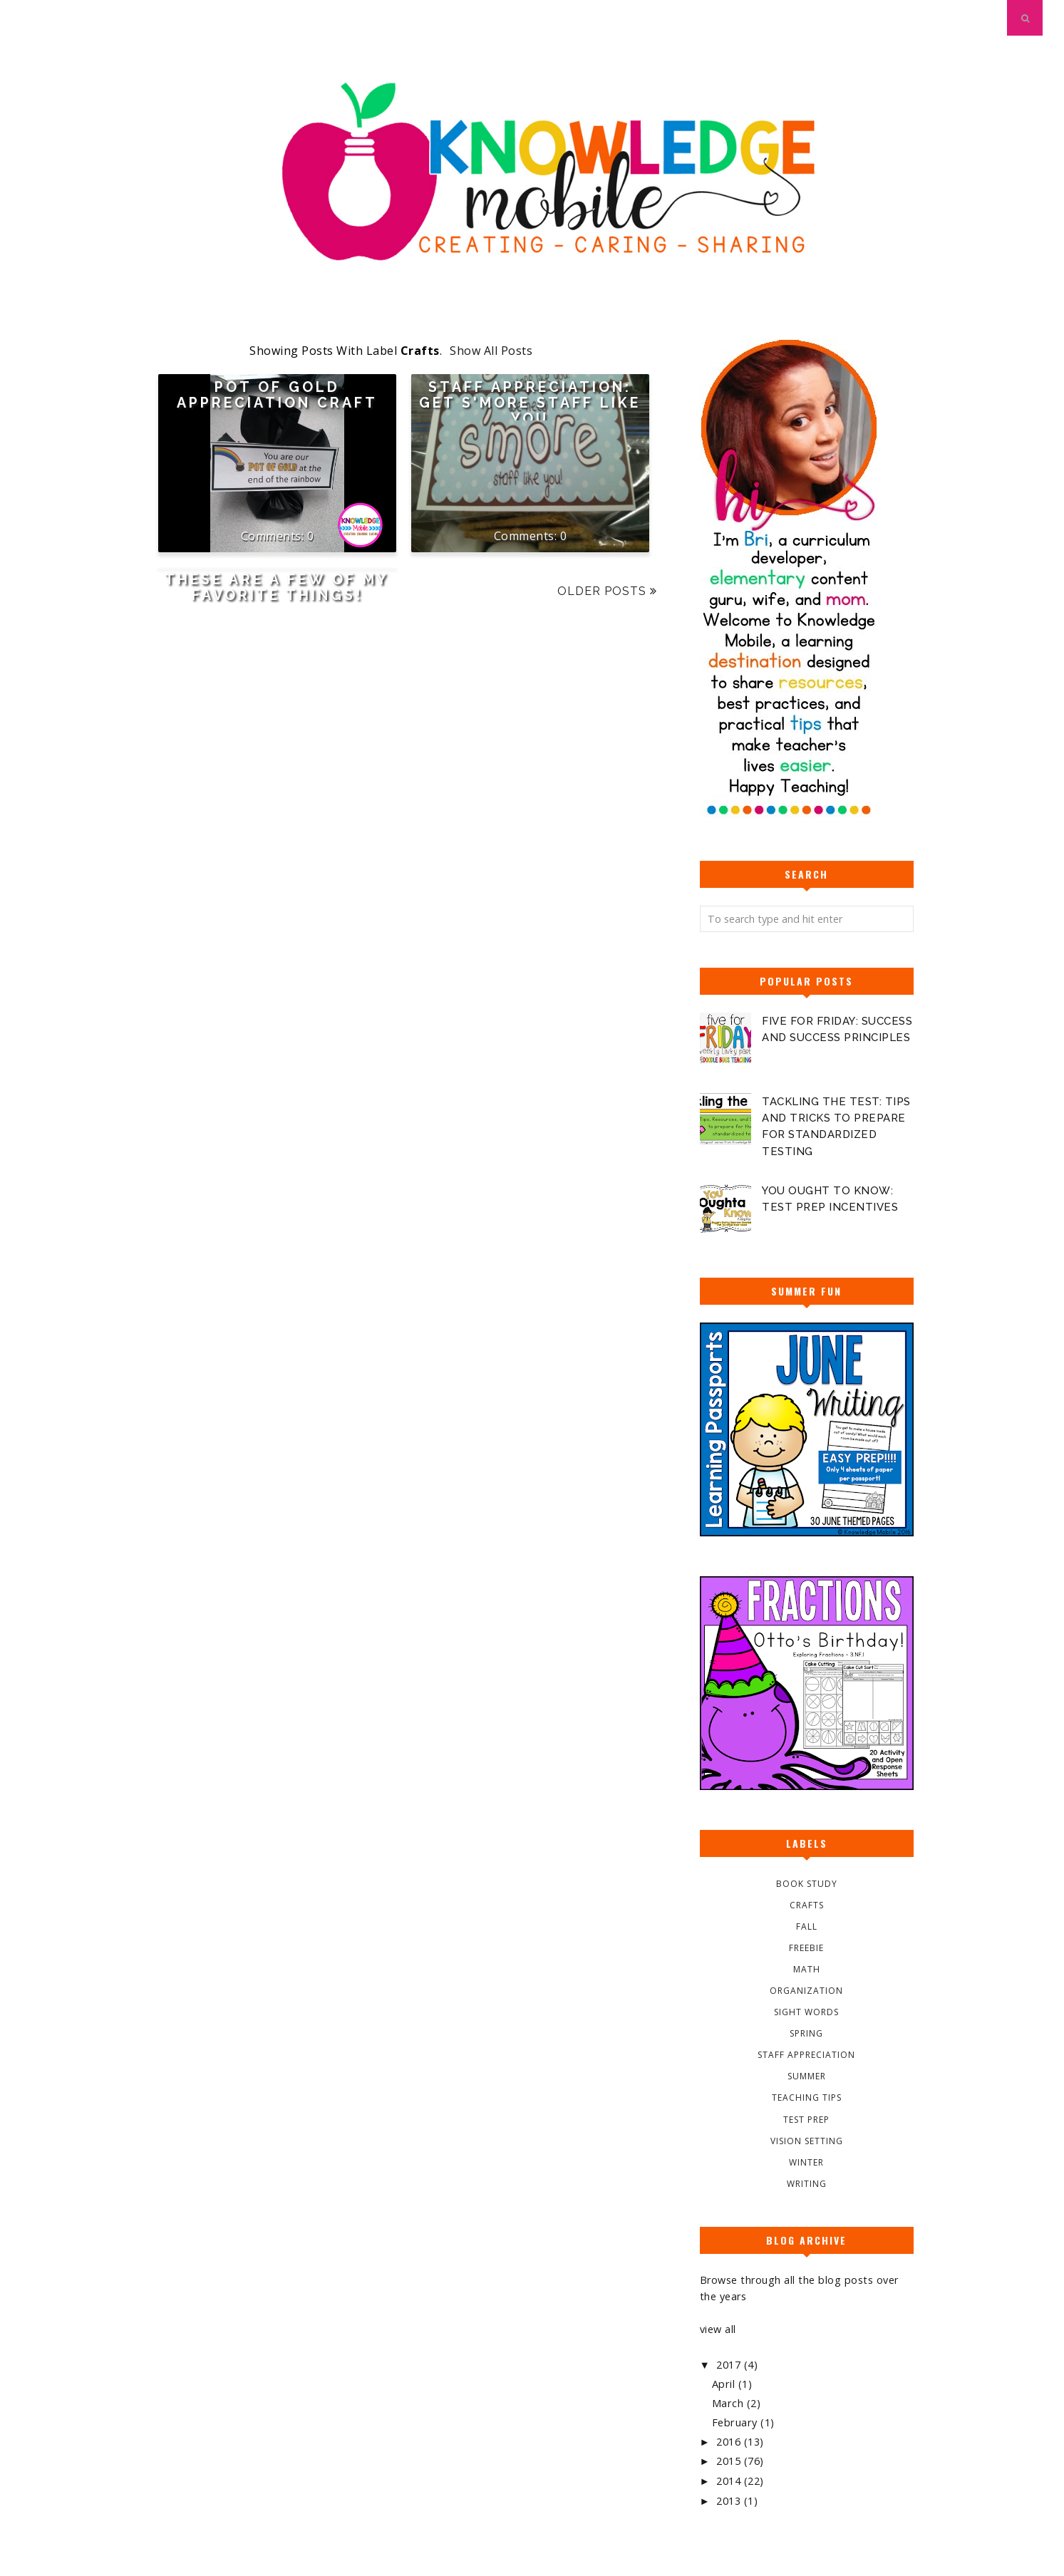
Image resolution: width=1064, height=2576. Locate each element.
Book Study (806, 1883)
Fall (806, 1926)
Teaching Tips (807, 2097)
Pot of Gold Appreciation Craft (277, 395)
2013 (730, 2499)
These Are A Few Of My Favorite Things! (277, 587)
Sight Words (806, 2012)
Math (806, 1968)
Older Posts (601, 591)
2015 (730, 2460)
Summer (806, 2076)
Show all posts (491, 350)
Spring (806, 2033)
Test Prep (806, 2119)
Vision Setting (806, 2140)
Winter (806, 2162)
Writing (807, 2183)
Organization (806, 1991)
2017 (730, 2364)
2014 (730, 2480)
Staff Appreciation (806, 2055)
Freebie (806, 1947)
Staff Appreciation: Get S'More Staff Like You (530, 402)
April (725, 2383)
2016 (730, 2440)
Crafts (807, 1904)
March (729, 2402)
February (736, 2421)
